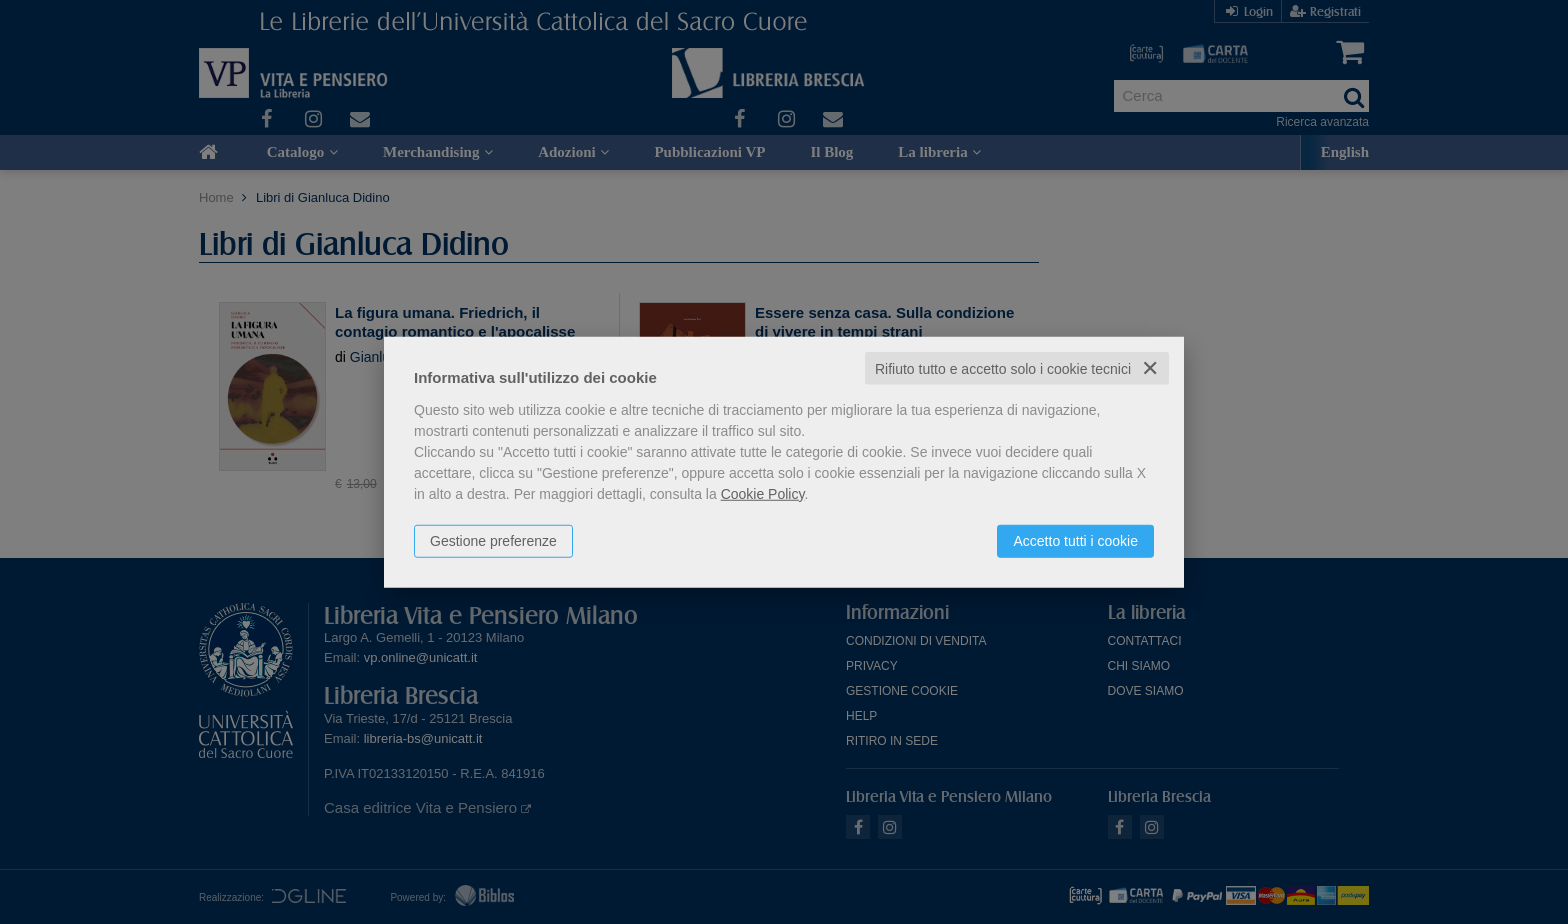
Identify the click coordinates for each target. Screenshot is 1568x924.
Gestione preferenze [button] (493, 540)
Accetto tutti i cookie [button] (1075, 540)
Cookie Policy (763, 493)
